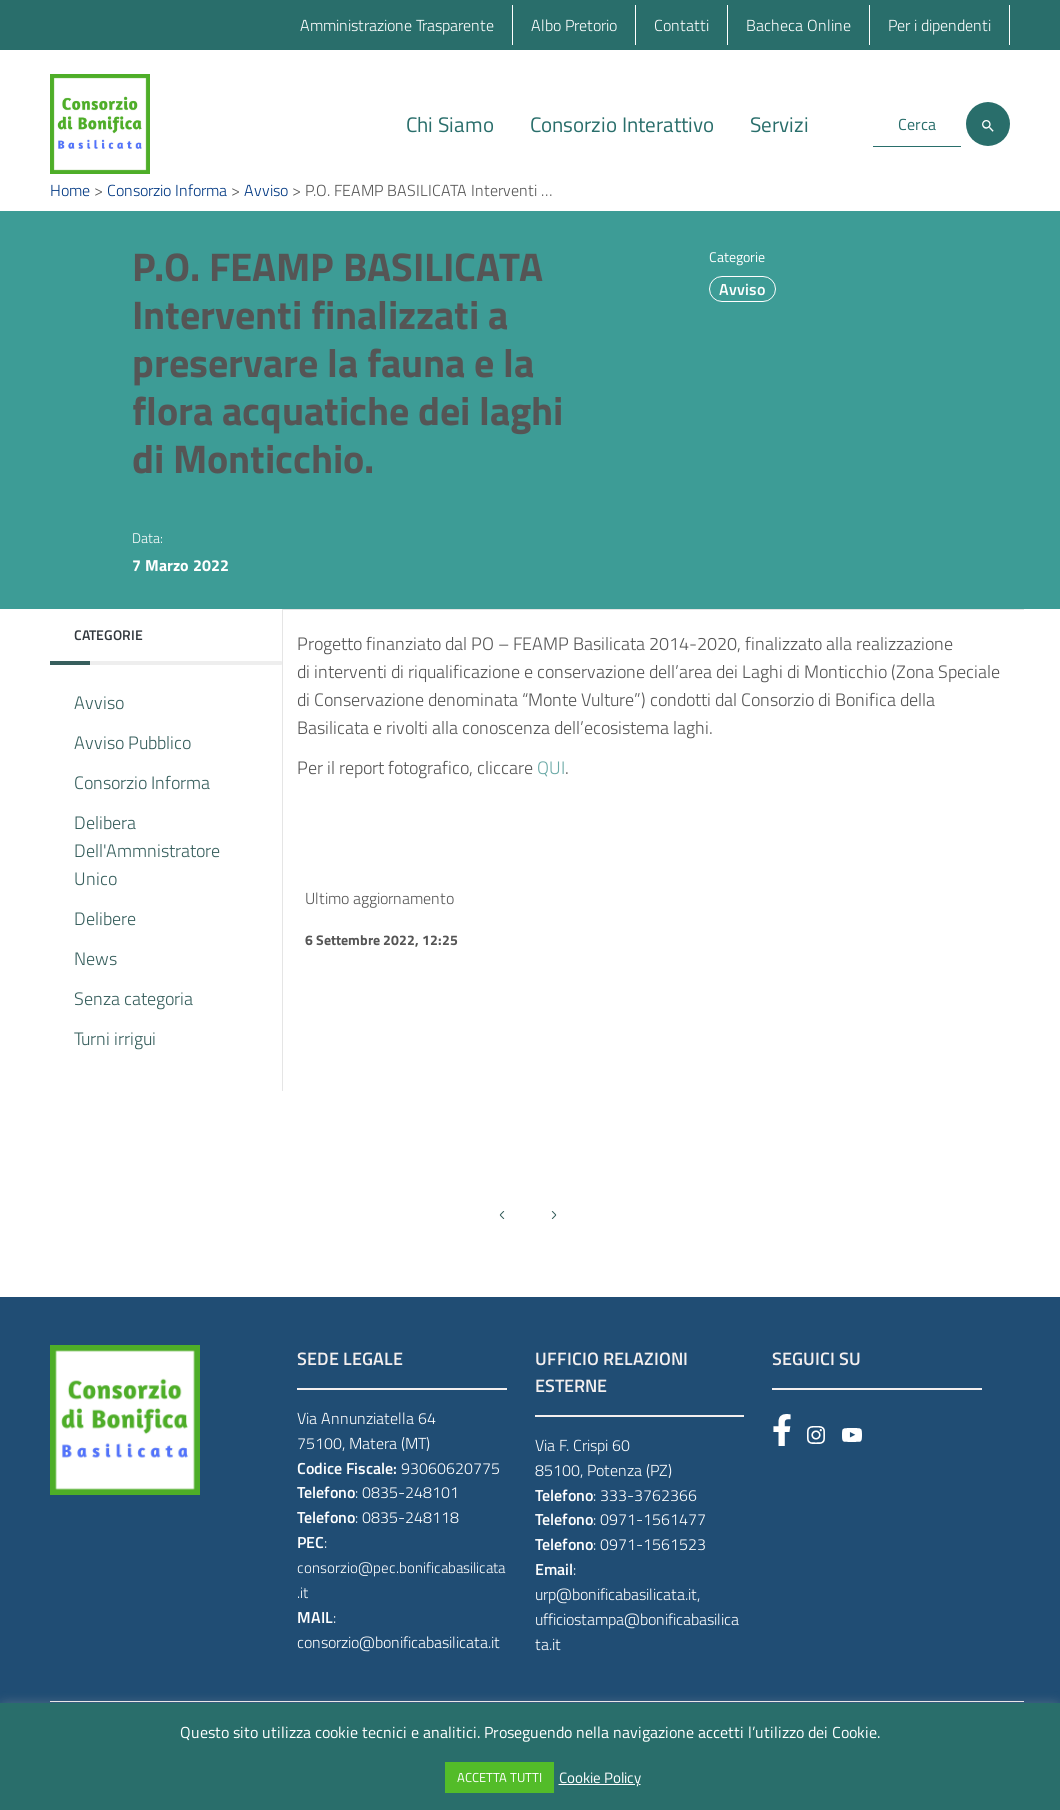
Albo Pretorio (574, 25)
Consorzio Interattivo (622, 124)
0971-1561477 (653, 1549)
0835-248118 (410, 1547)
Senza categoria (133, 1028)
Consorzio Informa (142, 812)
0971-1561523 (653, 1574)
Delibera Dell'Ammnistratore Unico (147, 880)
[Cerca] (988, 124)
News (95, 988)
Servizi (779, 124)
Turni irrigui (115, 1068)
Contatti (681, 25)
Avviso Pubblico (132, 772)
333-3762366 (648, 1524)
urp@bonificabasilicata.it (616, 1624)
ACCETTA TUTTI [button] (499, 1777)
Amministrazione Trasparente (397, 25)
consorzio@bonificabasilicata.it (398, 1672)
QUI (551, 797)
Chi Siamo (450, 124)
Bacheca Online (798, 25)
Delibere (105, 948)
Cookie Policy (600, 1778)
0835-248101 (410, 1522)
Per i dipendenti (939, 25)
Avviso (742, 319)
